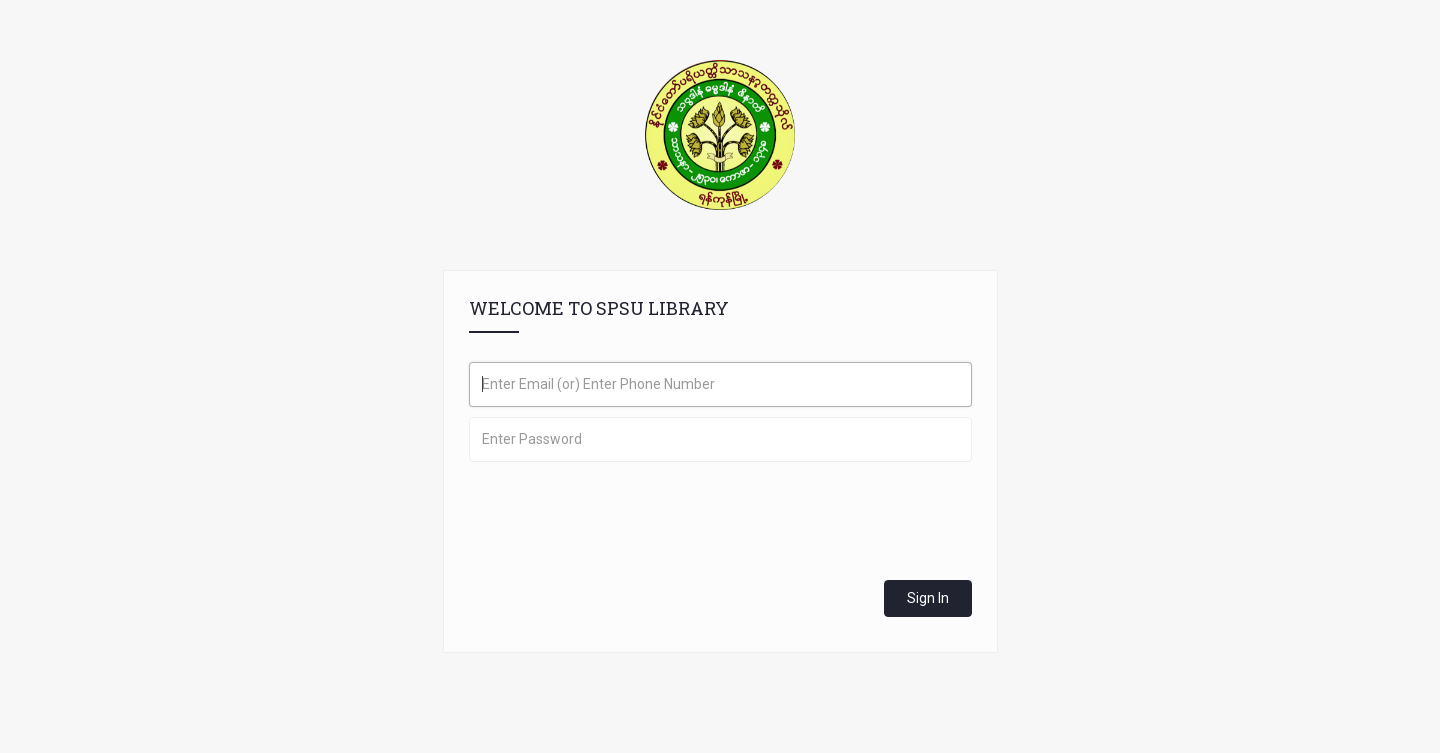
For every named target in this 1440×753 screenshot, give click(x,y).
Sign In (928, 598)
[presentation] (621, 511)
